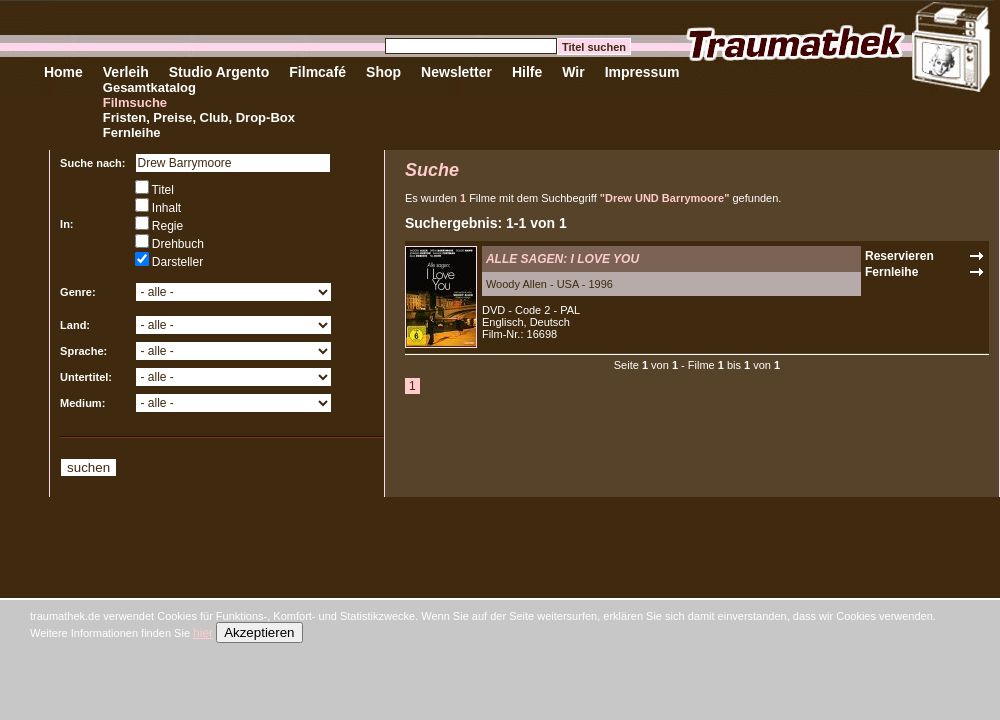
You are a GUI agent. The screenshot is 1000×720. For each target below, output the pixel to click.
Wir (573, 72)
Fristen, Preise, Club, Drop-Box (199, 117)
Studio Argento (219, 72)
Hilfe (527, 72)
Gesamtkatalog (149, 87)
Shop (383, 72)
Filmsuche (135, 102)
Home (63, 72)
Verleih (126, 72)
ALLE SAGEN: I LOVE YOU (562, 259)
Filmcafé (317, 72)
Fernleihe (132, 132)
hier (203, 633)
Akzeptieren (259, 632)
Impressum (642, 72)
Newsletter (456, 72)
